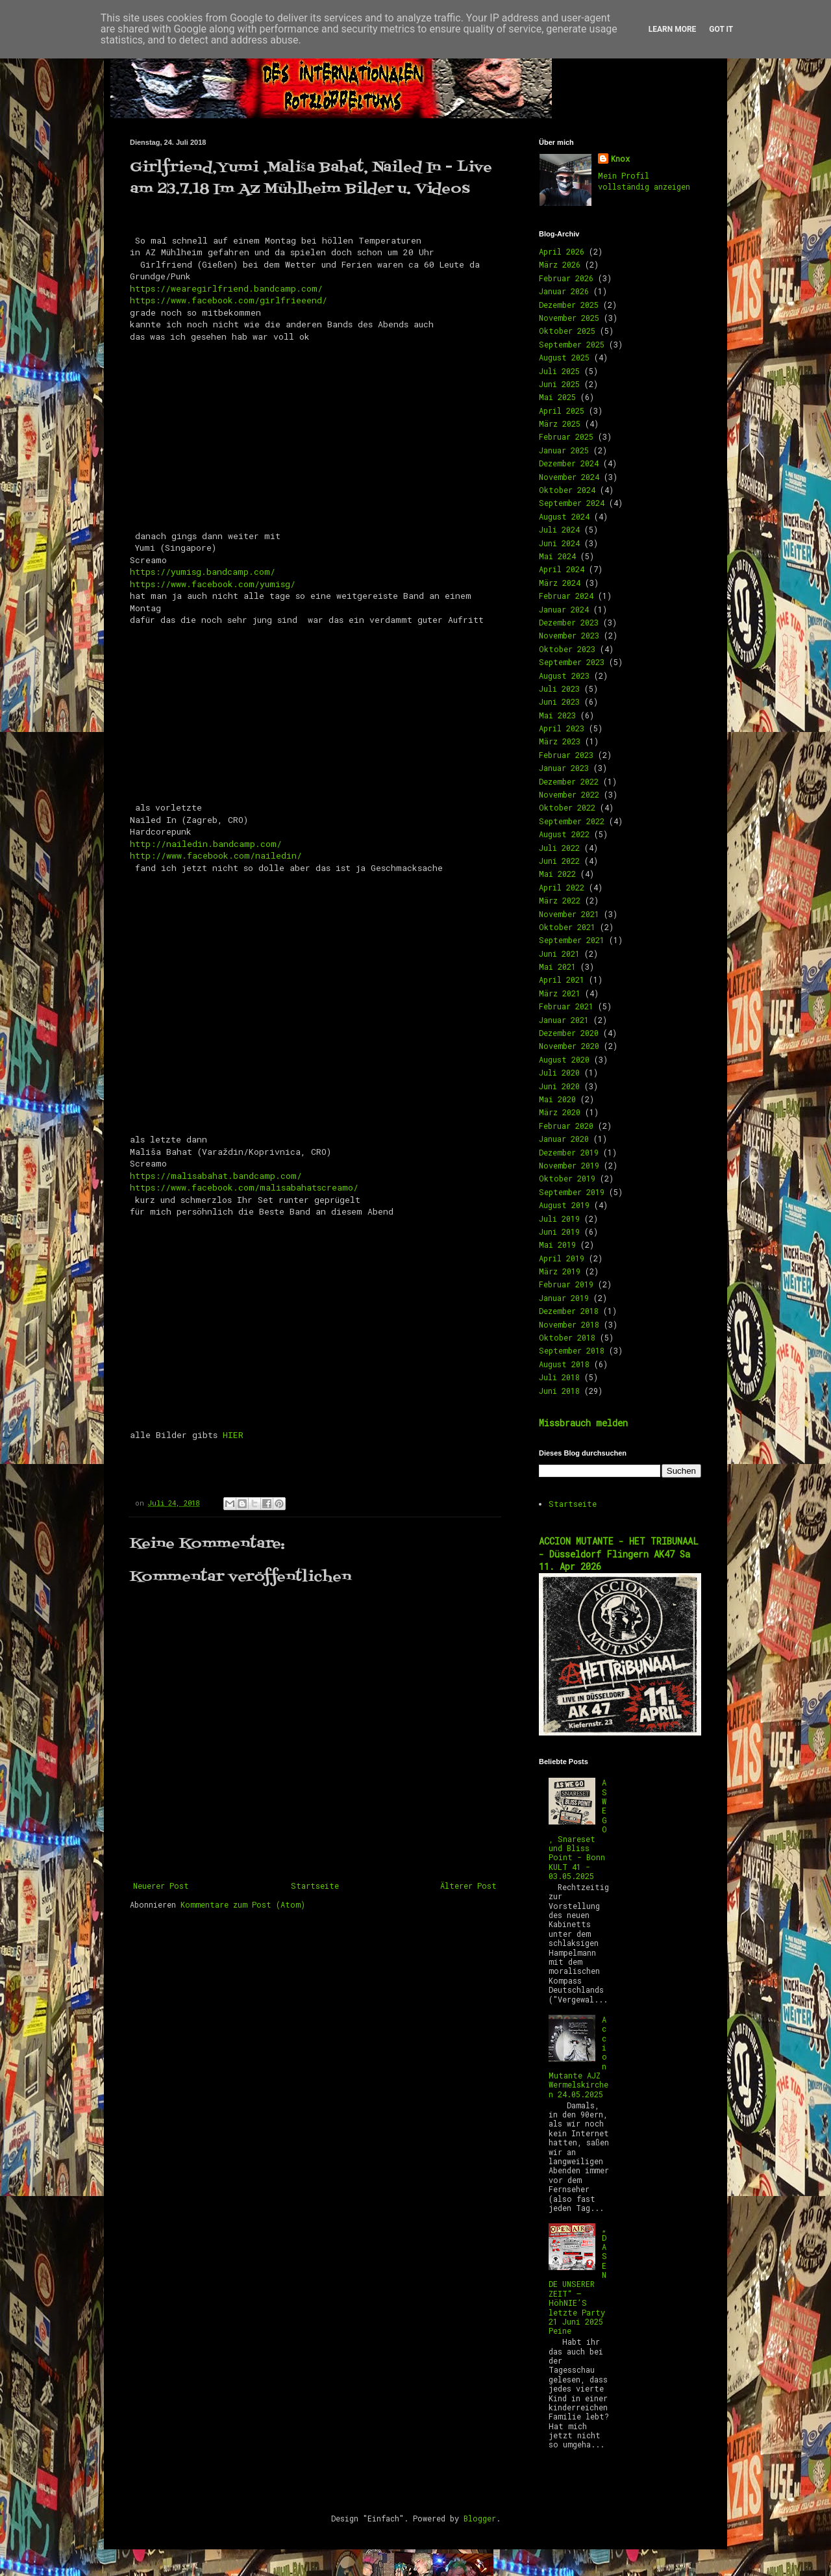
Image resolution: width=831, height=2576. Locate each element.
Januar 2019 (564, 1298)
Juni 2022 (559, 860)
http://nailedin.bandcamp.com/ (206, 844)
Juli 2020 (559, 1072)
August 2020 (564, 1059)
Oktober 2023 (567, 649)
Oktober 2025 (567, 330)
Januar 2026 (564, 291)
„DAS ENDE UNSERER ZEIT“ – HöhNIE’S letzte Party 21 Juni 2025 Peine (578, 2279)
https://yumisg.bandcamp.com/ (202, 571)
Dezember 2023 (569, 622)
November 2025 (569, 317)
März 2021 (559, 993)
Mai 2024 (557, 556)
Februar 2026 (566, 278)
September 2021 (571, 940)
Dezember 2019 (569, 1152)
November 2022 (569, 794)
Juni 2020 (559, 1086)
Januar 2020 (564, 1138)
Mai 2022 (557, 873)
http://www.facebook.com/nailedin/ (216, 855)
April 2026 (561, 251)
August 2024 (564, 516)
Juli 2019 (559, 1218)
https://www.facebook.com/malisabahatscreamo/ (244, 1187)
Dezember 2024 (569, 463)
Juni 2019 (559, 1231)
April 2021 (561, 979)
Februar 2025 (566, 436)
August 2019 (564, 1205)
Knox (620, 158)
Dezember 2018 (569, 1311)
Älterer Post (468, 1885)
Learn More (673, 29)
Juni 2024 (559, 543)
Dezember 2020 (569, 1033)
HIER (233, 1435)
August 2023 (564, 675)
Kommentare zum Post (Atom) (242, 1904)
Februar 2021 (566, 1006)
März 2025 (559, 423)
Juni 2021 (559, 953)
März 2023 (559, 741)
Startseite (315, 1885)
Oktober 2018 (567, 1337)
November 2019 (569, 1165)
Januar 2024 (564, 609)
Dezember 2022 (569, 781)
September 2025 (571, 344)
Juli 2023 (559, 688)
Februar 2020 (566, 1125)
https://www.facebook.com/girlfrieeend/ (228, 300)
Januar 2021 (564, 1020)
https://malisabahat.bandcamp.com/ (216, 1175)
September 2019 (571, 1192)
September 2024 (571, 503)
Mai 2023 (557, 715)
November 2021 (569, 914)
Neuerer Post (161, 1885)
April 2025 (561, 410)
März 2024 (559, 582)
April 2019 (561, 1258)
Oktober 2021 (567, 927)
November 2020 (569, 1046)
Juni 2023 (559, 701)
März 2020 (559, 1112)
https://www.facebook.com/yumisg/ (212, 584)
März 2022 (559, 900)
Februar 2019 (566, 1284)
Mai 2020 (557, 1099)
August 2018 (564, 1364)
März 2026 (559, 264)
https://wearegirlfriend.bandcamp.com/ (226, 288)
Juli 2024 (559, 529)
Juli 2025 (559, 371)
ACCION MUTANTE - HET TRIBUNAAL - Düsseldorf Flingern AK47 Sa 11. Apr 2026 (619, 1553)
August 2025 (564, 357)
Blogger (480, 2518)
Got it (721, 29)
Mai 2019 (557, 1244)
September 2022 (571, 821)
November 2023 (569, 635)
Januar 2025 (564, 450)
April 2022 (561, 887)
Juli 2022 (559, 847)
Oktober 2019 (567, 1178)
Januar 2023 (564, 768)
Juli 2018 (559, 1377)
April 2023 (561, 728)
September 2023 (571, 662)
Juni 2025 (559, 384)
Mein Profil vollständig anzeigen (644, 181)
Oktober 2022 (567, 807)
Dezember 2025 (569, 304)
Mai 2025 (557, 397)
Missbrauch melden (583, 1423)
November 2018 (569, 1324)
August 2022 (564, 834)
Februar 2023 (566, 755)
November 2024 (569, 477)
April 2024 (561, 569)
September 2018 (571, 1350)
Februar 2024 (566, 595)
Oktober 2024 (567, 490)
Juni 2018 (559, 1390)
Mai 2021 (557, 966)
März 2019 (559, 1271)
